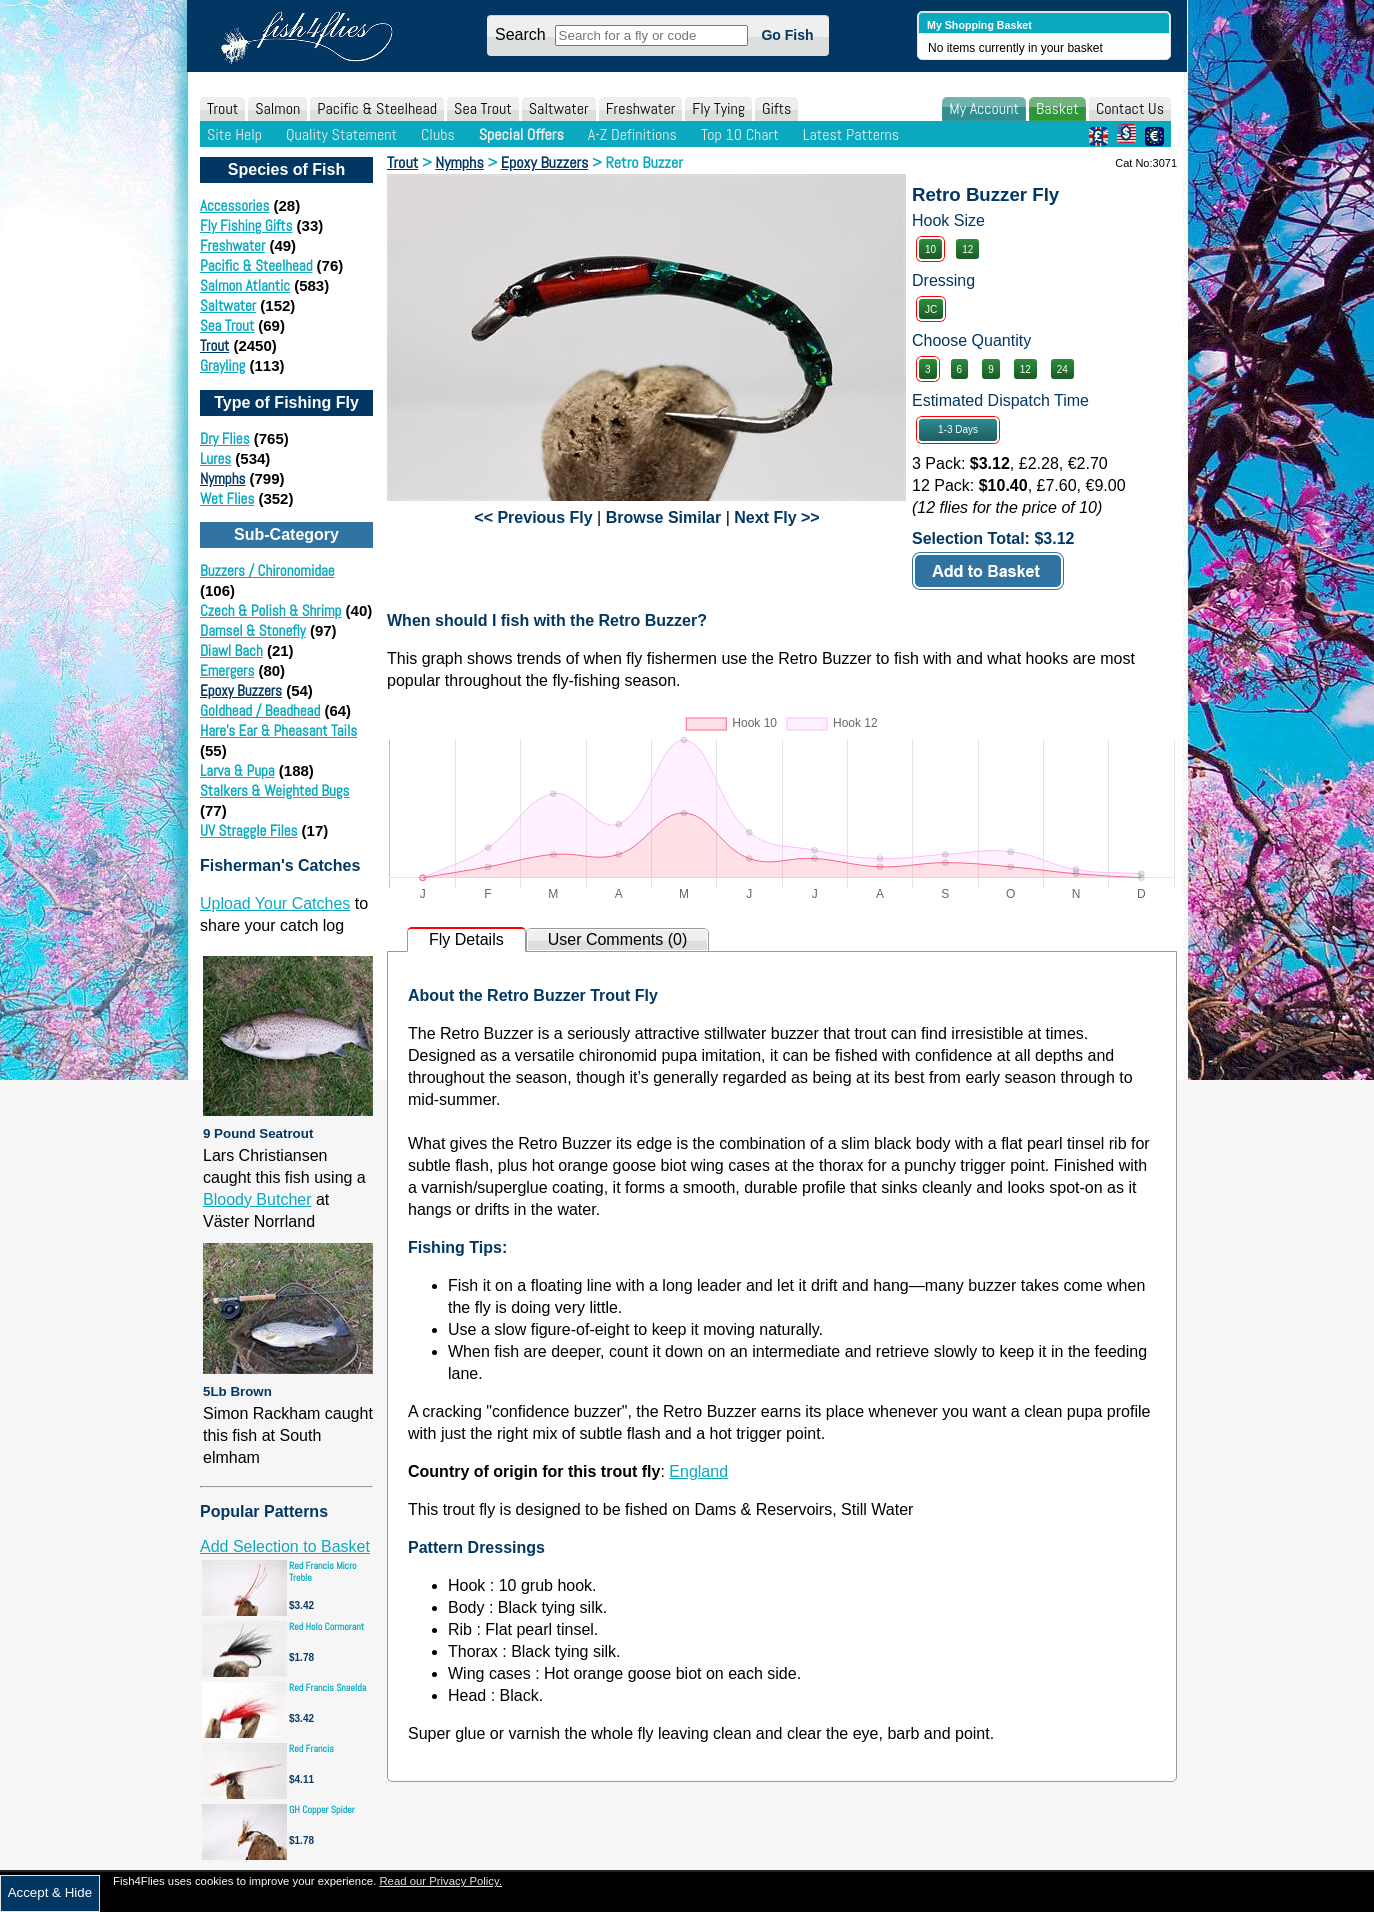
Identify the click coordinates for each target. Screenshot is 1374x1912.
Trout (222, 108)
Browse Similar (664, 517)
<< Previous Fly (533, 517)
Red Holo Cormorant (326, 1626)
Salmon (277, 108)
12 (967, 249)
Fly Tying (718, 108)
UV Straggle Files (248, 830)
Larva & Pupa (237, 770)
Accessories (234, 205)
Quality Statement (341, 134)
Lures (215, 458)
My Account (984, 108)
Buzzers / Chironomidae (267, 570)
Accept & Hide (50, 1892)
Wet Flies (227, 498)
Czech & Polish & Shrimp (270, 610)
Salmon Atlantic (245, 285)
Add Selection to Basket (285, 1546)
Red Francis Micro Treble (323, 1571)
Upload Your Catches (275, 903)
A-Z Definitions (632, 134)
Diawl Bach (231, 650)
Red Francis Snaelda (327, 1687)
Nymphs (222, 478)
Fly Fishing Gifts (246, 225)
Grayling (222, 365)
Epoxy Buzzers (241, 690)
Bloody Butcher (257, 1199)
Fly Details (466, 939)
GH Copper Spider (322, 1809)
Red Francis (311, 1748)
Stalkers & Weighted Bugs (274, 790)
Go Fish (787, 35)
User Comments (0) (618, 939)
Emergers (227, 670)
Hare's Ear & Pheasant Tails (278, 730)
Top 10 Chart (740, 134)
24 (1062, 369)
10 (930, 249)
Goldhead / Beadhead (260, 710)
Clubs (438, 134)
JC (931, 309)
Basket (1057, 108)
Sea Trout (483, 108)
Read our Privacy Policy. (440, 1881)
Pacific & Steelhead (377, 108)
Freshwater (641, 108)
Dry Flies (225, 438)
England (698, 1471)
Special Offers (521, 134)
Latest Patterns (851, 134)
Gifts (776, 108)
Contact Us (1130, 108)
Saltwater (559, 108)
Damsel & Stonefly (253, 630)
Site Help (234, 134)
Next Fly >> (776, 517)
